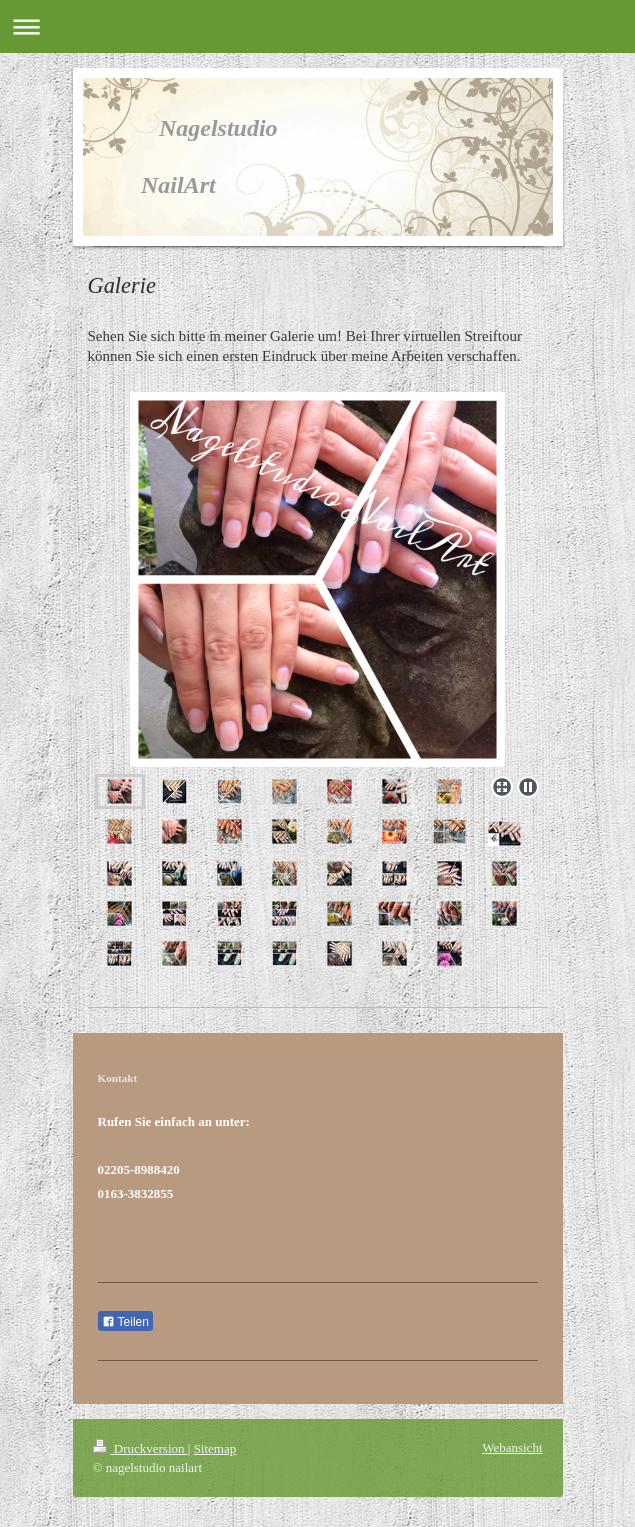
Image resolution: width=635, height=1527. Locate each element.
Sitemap (215, 1448)
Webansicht (512, 1447)
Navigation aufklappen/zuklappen (317, 26)
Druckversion (140, 1448)
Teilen (125, 1322)
